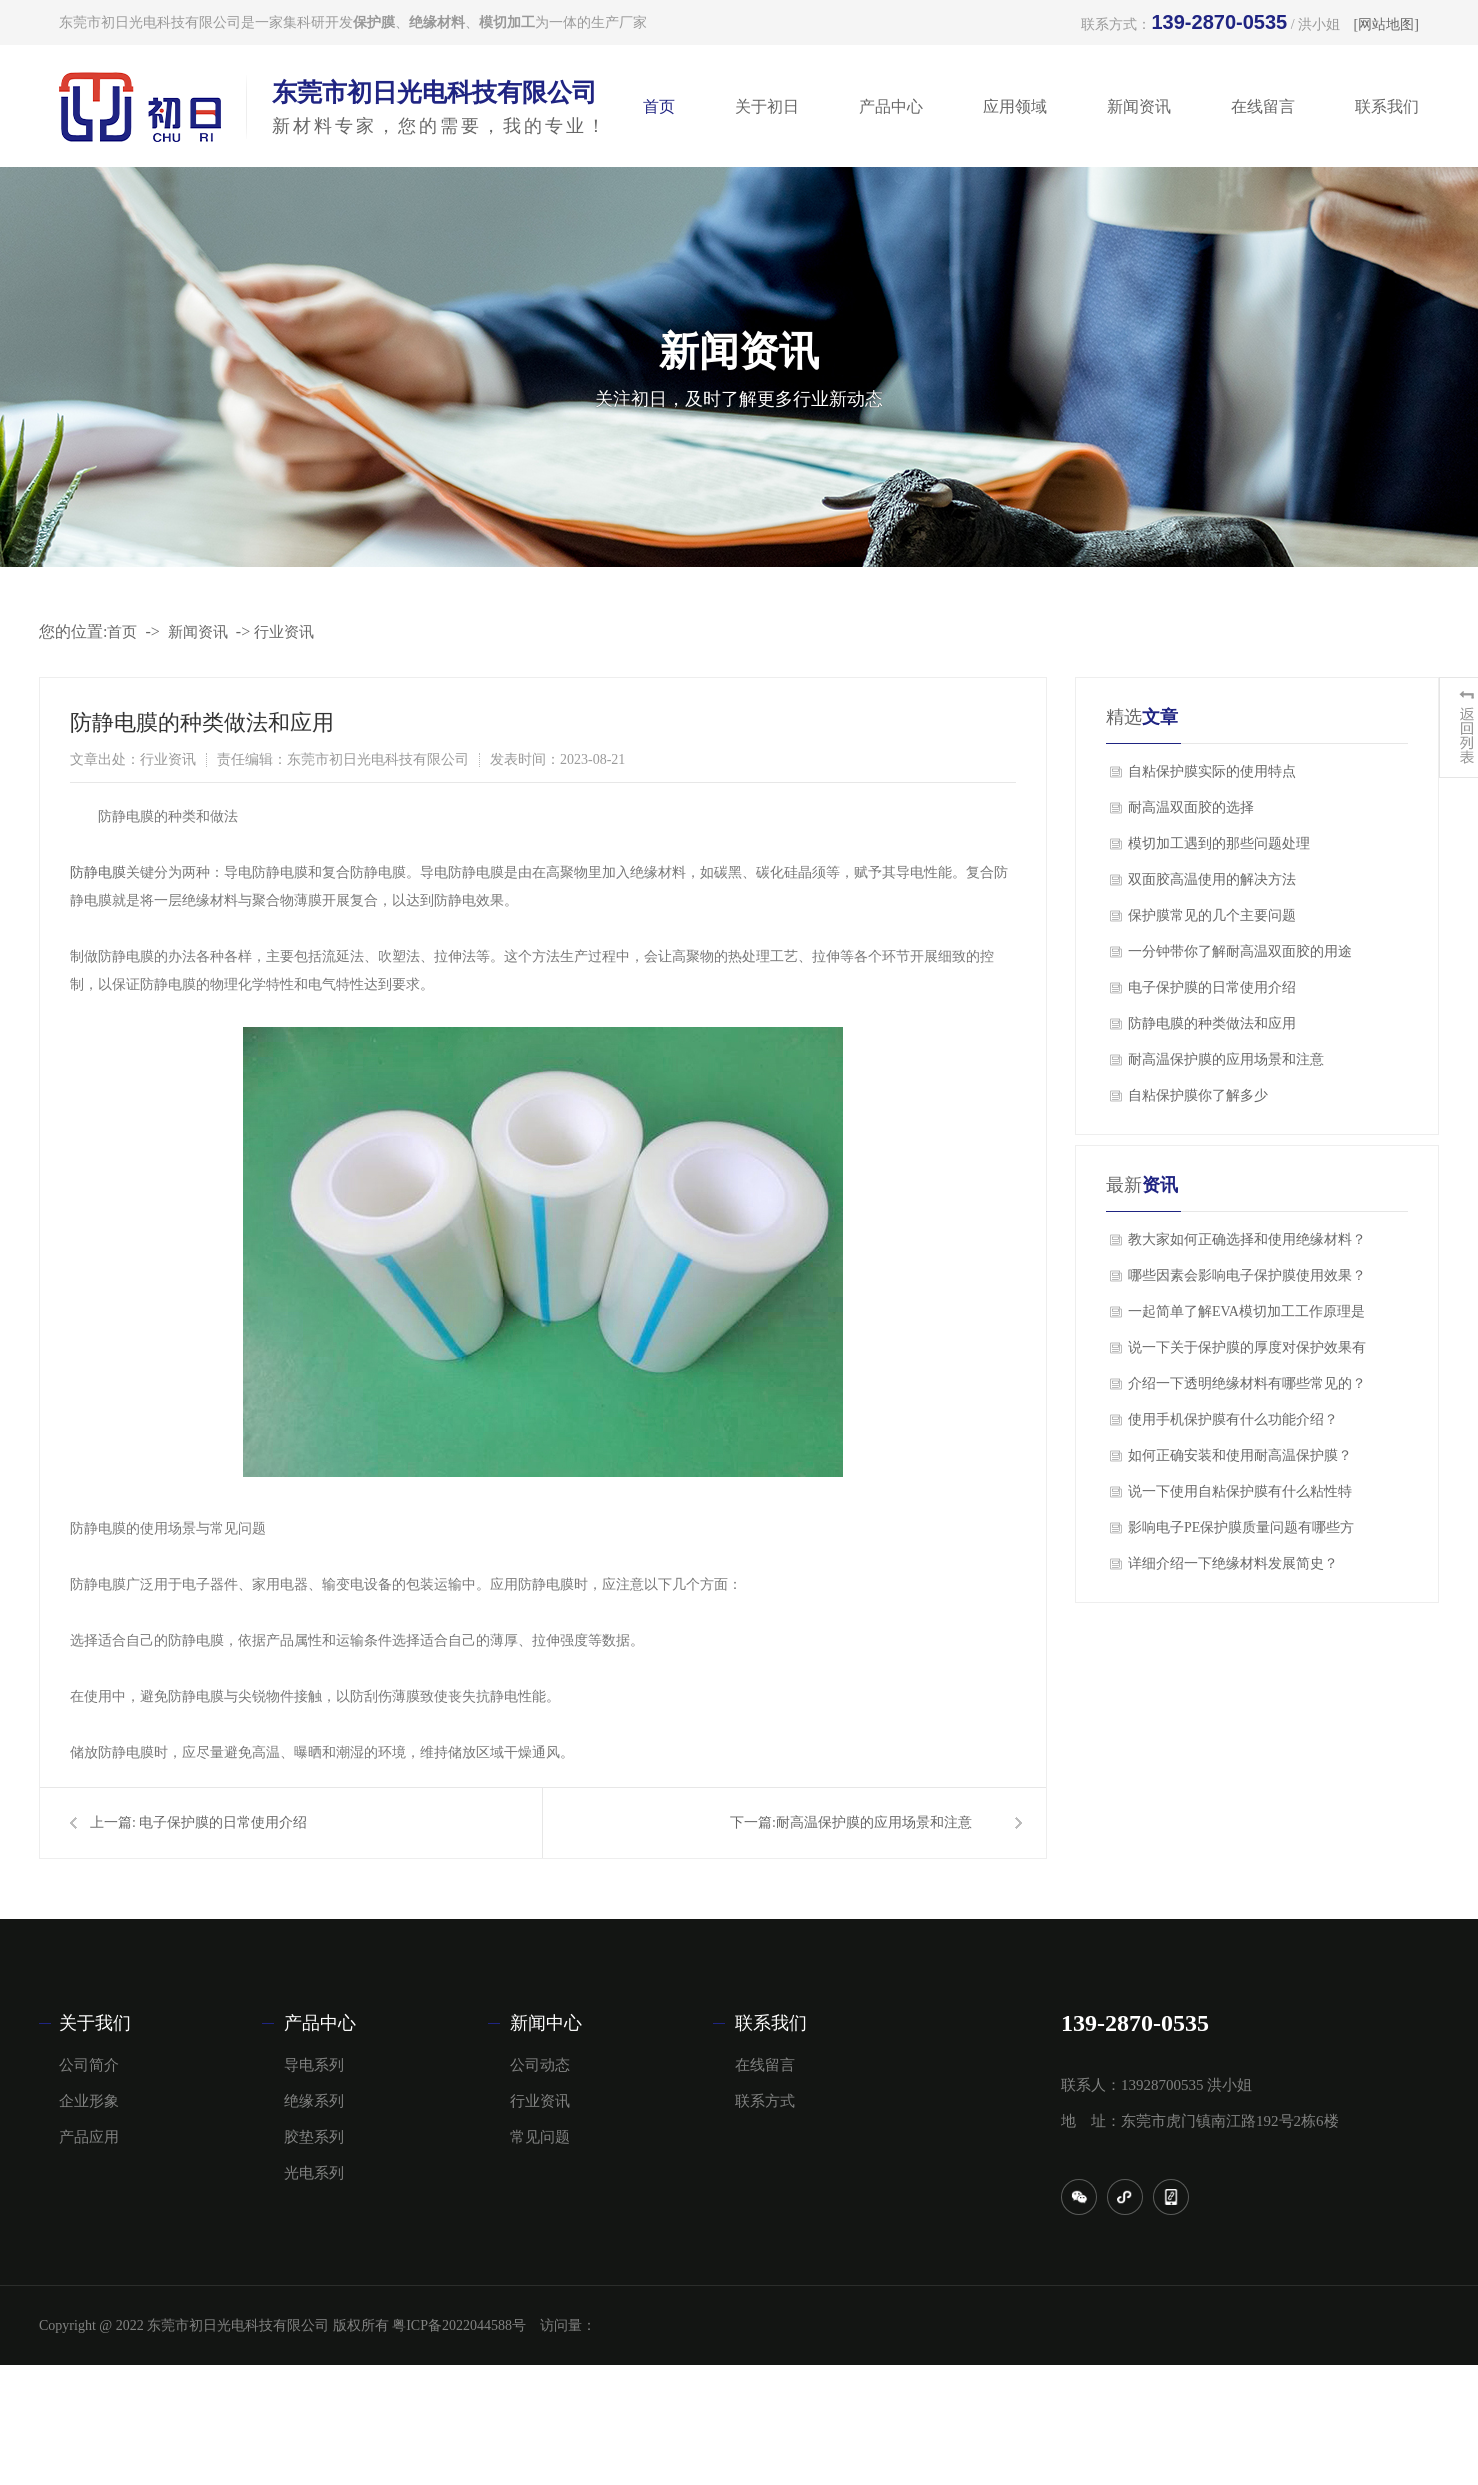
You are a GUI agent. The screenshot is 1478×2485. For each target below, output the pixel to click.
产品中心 (891, 106)
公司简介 (89, 2065)
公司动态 (540, 2065)
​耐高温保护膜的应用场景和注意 (874, 1822)
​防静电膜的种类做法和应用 (1212, 1023)
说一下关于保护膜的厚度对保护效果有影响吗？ (1247, 1353)
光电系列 (314, 2173)
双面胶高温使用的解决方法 (1212, 879)
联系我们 (1387, 106)
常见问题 (540, 2137)
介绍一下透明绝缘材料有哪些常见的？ (1247, 1383)
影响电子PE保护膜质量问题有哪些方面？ (1241, 1533)
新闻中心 (546, 2023)
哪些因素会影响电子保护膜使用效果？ (1247, 1275)
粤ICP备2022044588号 (459, 2325)
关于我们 (95, 2023)
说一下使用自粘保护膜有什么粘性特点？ (1240, 1497)
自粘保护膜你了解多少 (1198, 1095)
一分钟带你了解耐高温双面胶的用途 (1240, 951)
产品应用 (89, 2137)
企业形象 (89, 2101)
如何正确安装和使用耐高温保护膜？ (1240, 1455)
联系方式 (765, 2101)
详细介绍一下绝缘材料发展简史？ (1233, 1563)
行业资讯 (284, 632)
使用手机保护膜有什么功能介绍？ (1233, 1419)
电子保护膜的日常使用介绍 (223, 1822)
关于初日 (767, 106)
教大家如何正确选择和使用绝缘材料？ (1247, 1239)
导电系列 (314, 2065)
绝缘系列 (314, 2101)
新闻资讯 (1139, 106)
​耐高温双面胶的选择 (1191, 807)
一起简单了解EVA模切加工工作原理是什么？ (1246, 1317)
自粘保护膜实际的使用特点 (1212, 771)
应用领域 (1015, 106)
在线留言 (1263, 106)
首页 (659, 106)
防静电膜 (98, 872)
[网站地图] (1386, 24)
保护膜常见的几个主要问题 (1212, 915)
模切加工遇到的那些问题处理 (1219, 843)
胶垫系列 (314, 2137)
